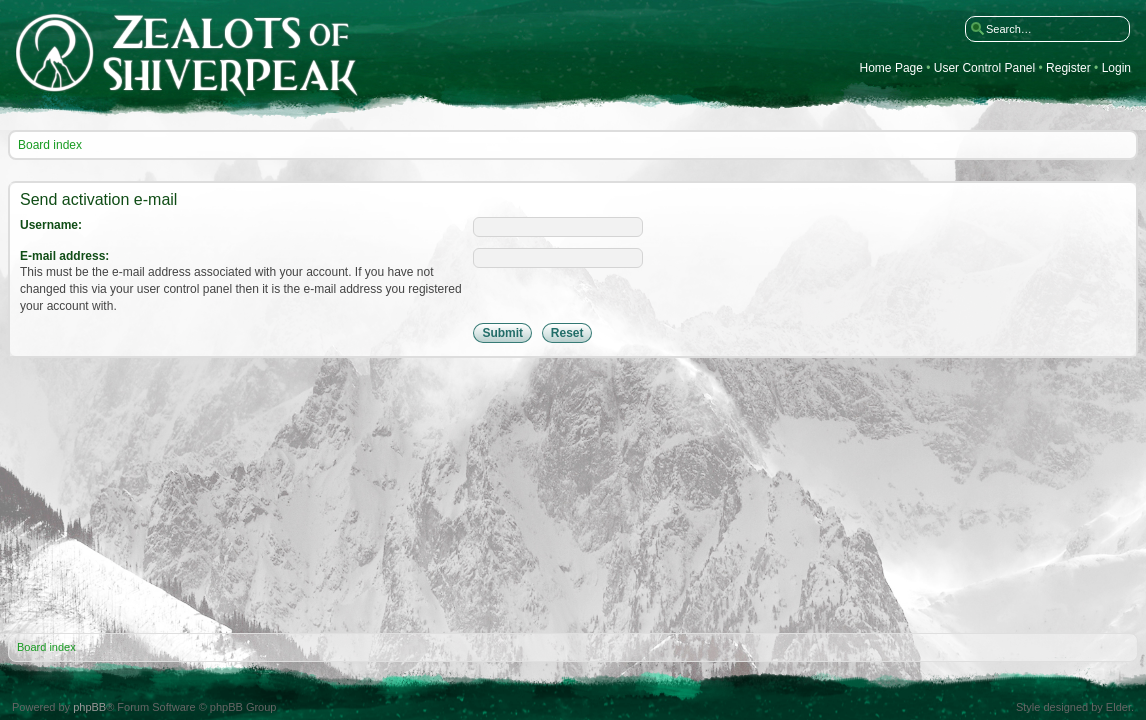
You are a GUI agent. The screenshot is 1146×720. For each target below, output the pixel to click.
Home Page (891, 68)
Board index (50, 145)
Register (1068, 68)
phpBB (89, 707)
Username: (51, 225)
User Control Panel (984, 68)
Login (1116, 68)
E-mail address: (64, 256)
